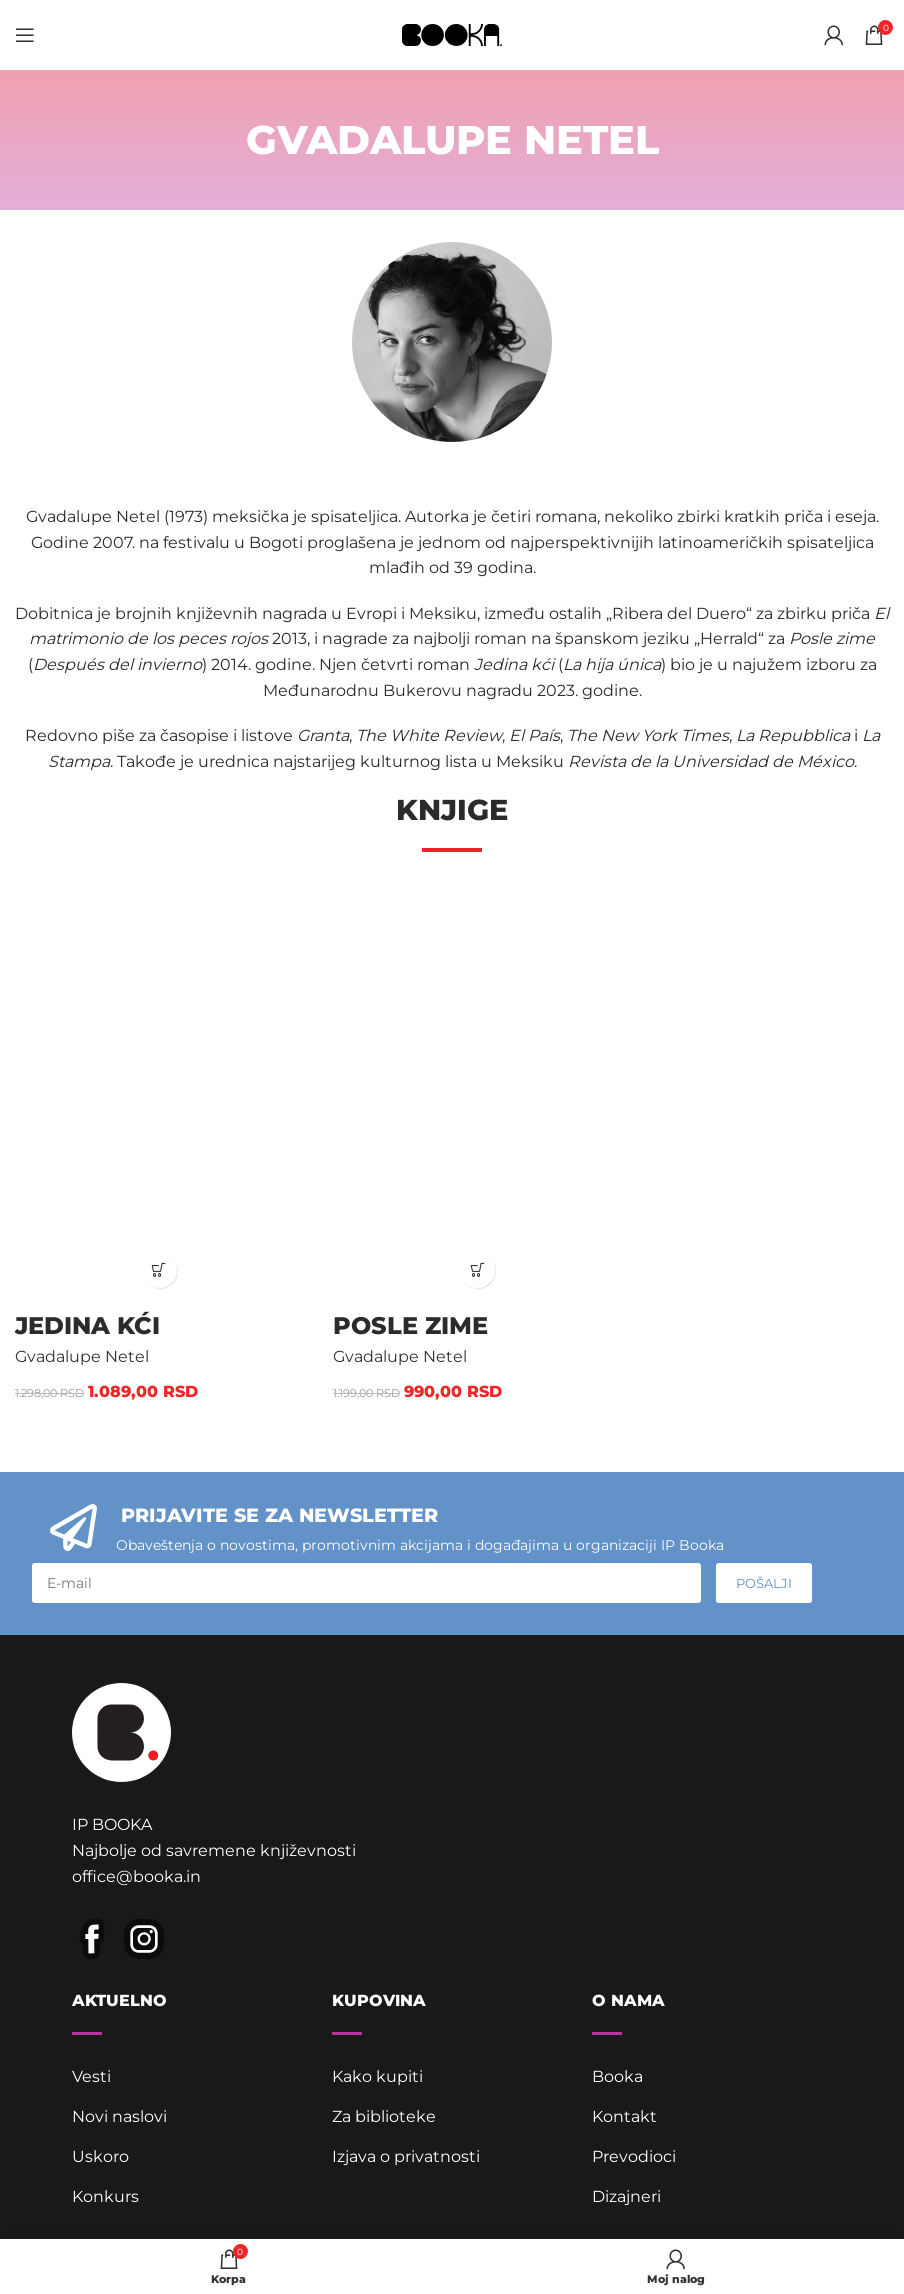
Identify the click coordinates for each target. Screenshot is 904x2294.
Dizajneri (626, 2196)
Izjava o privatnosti (406, 2156)
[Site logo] (452, 33)
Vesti (91, 2076)
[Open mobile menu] (25, 35)
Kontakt (624, 2116)
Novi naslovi (119, 2116)
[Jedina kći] (159, 1092)
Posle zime (410, 1325)
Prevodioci (634, 2156)
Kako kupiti (377, 2076)
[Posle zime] (477, 1092)
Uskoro (100, 2156)
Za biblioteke (384, 2116)
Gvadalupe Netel (82, 1356)
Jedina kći (87, 1325)
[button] (159, 1270)
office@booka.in (136, 1876)
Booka (617, 2076)
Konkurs (105, 2196)
